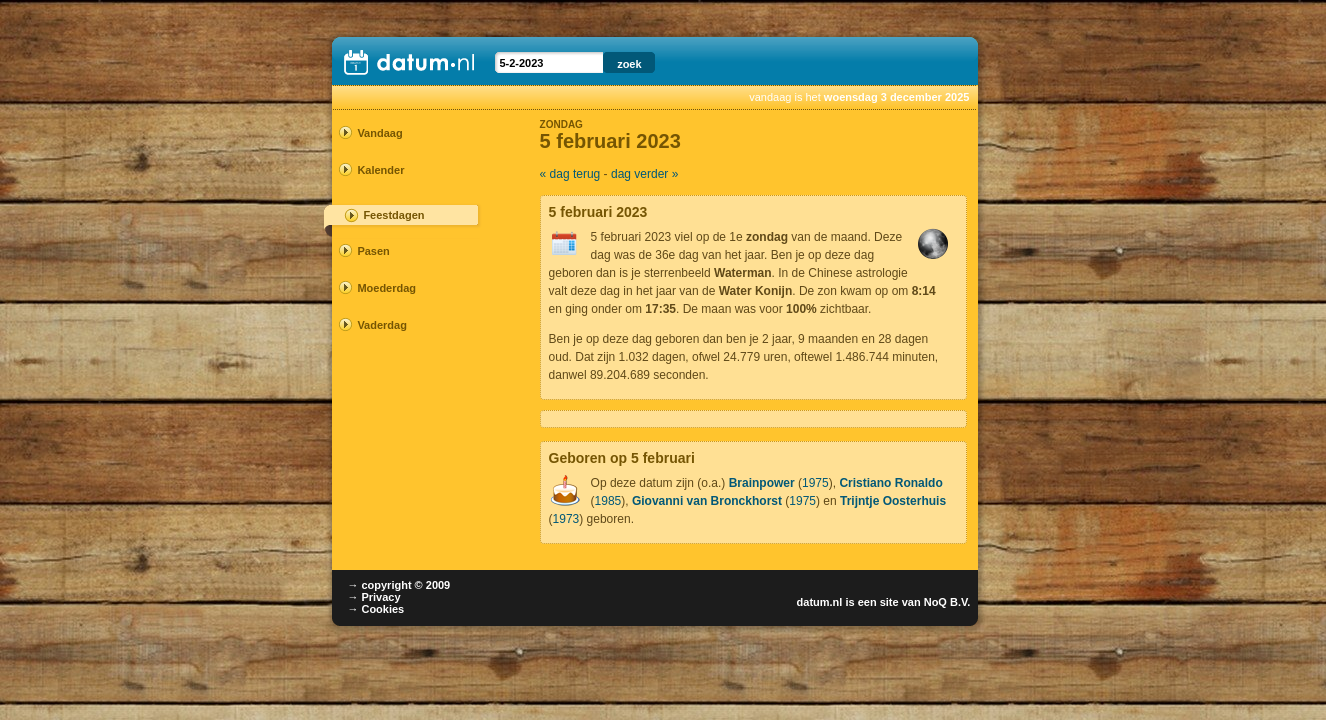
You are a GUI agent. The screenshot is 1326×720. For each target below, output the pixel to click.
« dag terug (570, 174)
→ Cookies (375, 609)
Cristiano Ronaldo (890, 483)
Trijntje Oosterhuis (893, 501)
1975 (815, 483)
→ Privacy (373, 597)
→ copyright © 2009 (398, 585)
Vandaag (379, 133)
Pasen (373, 251)
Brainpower (762, 483)
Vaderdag (382, 325)
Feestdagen (393, 215)
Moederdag (386, 288)
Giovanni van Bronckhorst (707, 501)
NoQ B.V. (947, 602)
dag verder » (644, 174)
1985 (608, 501)
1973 (566, 519)
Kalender (380, 170)
